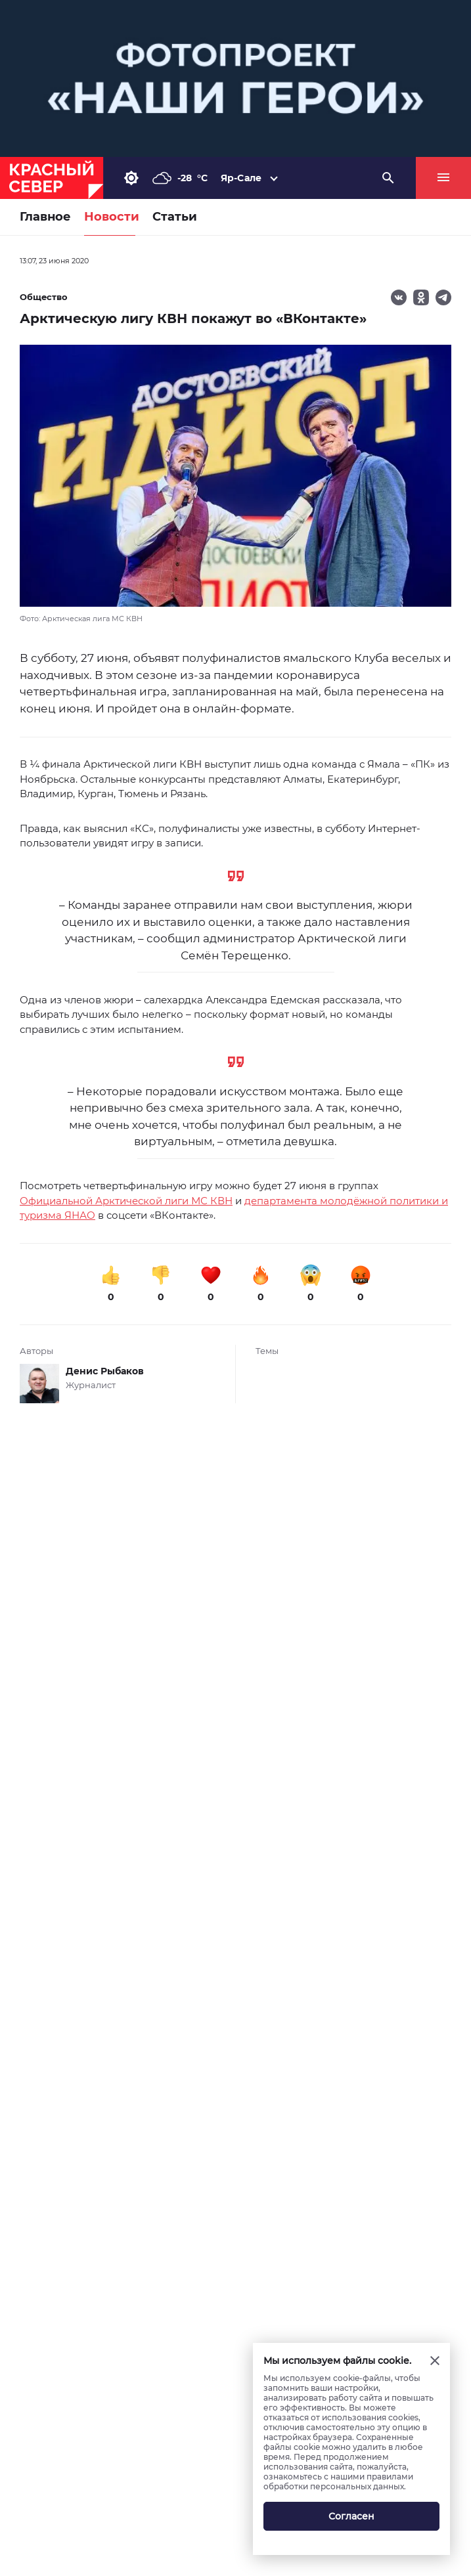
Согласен (351, 2516)
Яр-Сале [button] (241, 178)
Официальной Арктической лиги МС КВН (126, 1200)
